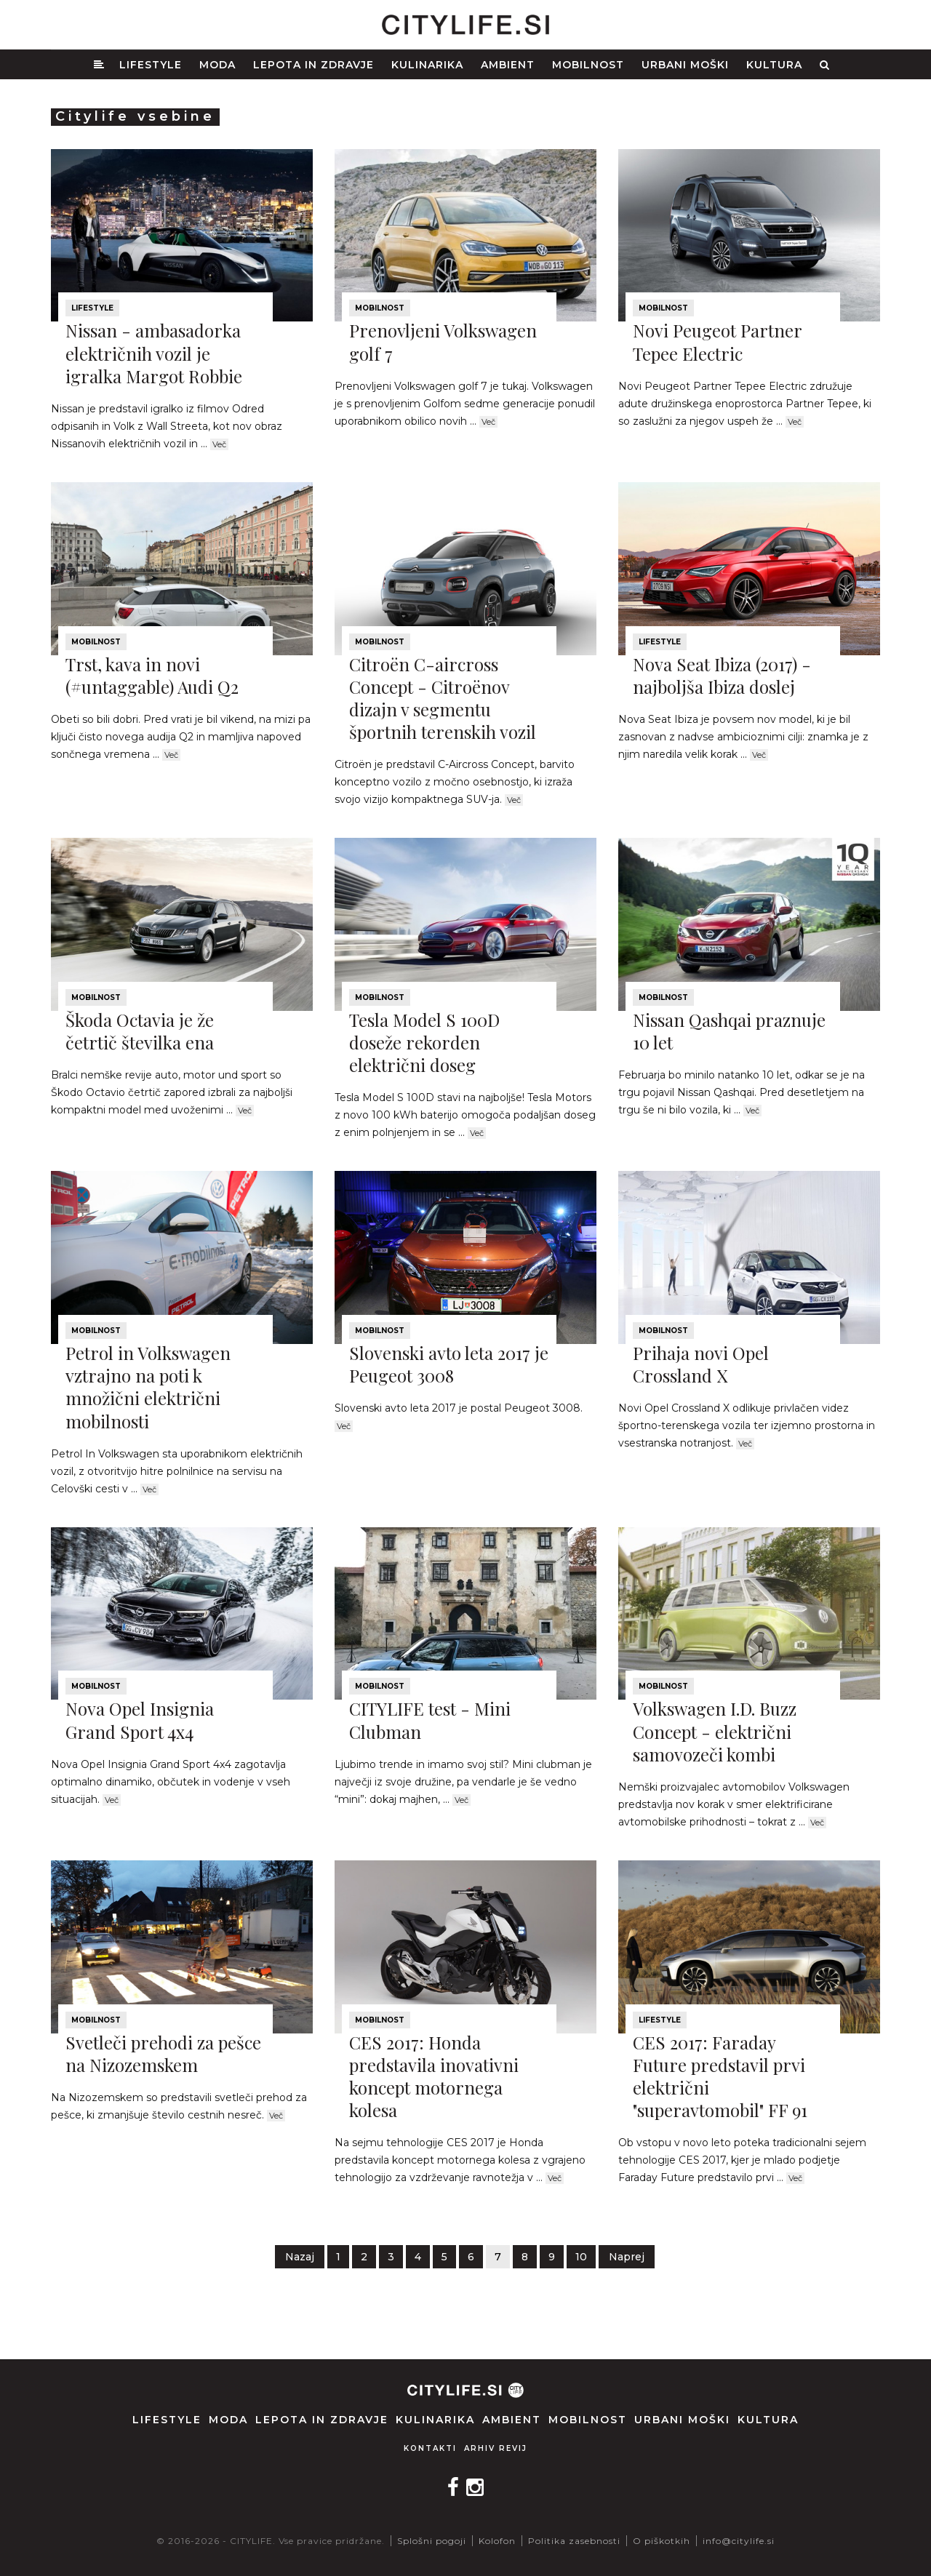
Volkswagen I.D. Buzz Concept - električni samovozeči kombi (714, 1731)
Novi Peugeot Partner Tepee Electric (717, 341)
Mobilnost (588, 64)
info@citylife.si (739, 2540)
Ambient (508, 64)
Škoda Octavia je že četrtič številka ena (139, 1031)
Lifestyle (150, 64)
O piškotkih (661, 2540)
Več (219, 444)
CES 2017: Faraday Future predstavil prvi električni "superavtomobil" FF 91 (720, 2076)
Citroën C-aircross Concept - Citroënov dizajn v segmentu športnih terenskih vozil (442, 698)
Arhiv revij (495, 2448)
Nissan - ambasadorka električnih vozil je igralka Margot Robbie (153, 353)
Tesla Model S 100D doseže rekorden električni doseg (424, 1042)
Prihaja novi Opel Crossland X (701, 1364)
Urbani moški (685, 64)
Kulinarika (427, 64)
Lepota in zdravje (313, 64)
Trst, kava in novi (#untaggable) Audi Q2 (152, 675)
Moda (217, 64)
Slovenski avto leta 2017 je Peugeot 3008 (448, 1364)
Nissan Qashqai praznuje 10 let (729, 1031)
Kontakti (430, 2448)
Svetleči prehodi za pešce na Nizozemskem (163, 2053)
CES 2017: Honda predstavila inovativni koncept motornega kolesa (434, 2076)
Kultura (774, 64)
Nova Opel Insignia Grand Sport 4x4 (139, 1720)
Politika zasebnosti (574, 2540)
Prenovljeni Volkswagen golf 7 (443, 341)
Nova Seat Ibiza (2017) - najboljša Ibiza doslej (722, 675)
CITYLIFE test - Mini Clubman (430, 1720)
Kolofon (497, 2540)
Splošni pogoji (431, 2540)
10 (581, 2256)
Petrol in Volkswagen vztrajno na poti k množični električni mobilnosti (148, 1387)
